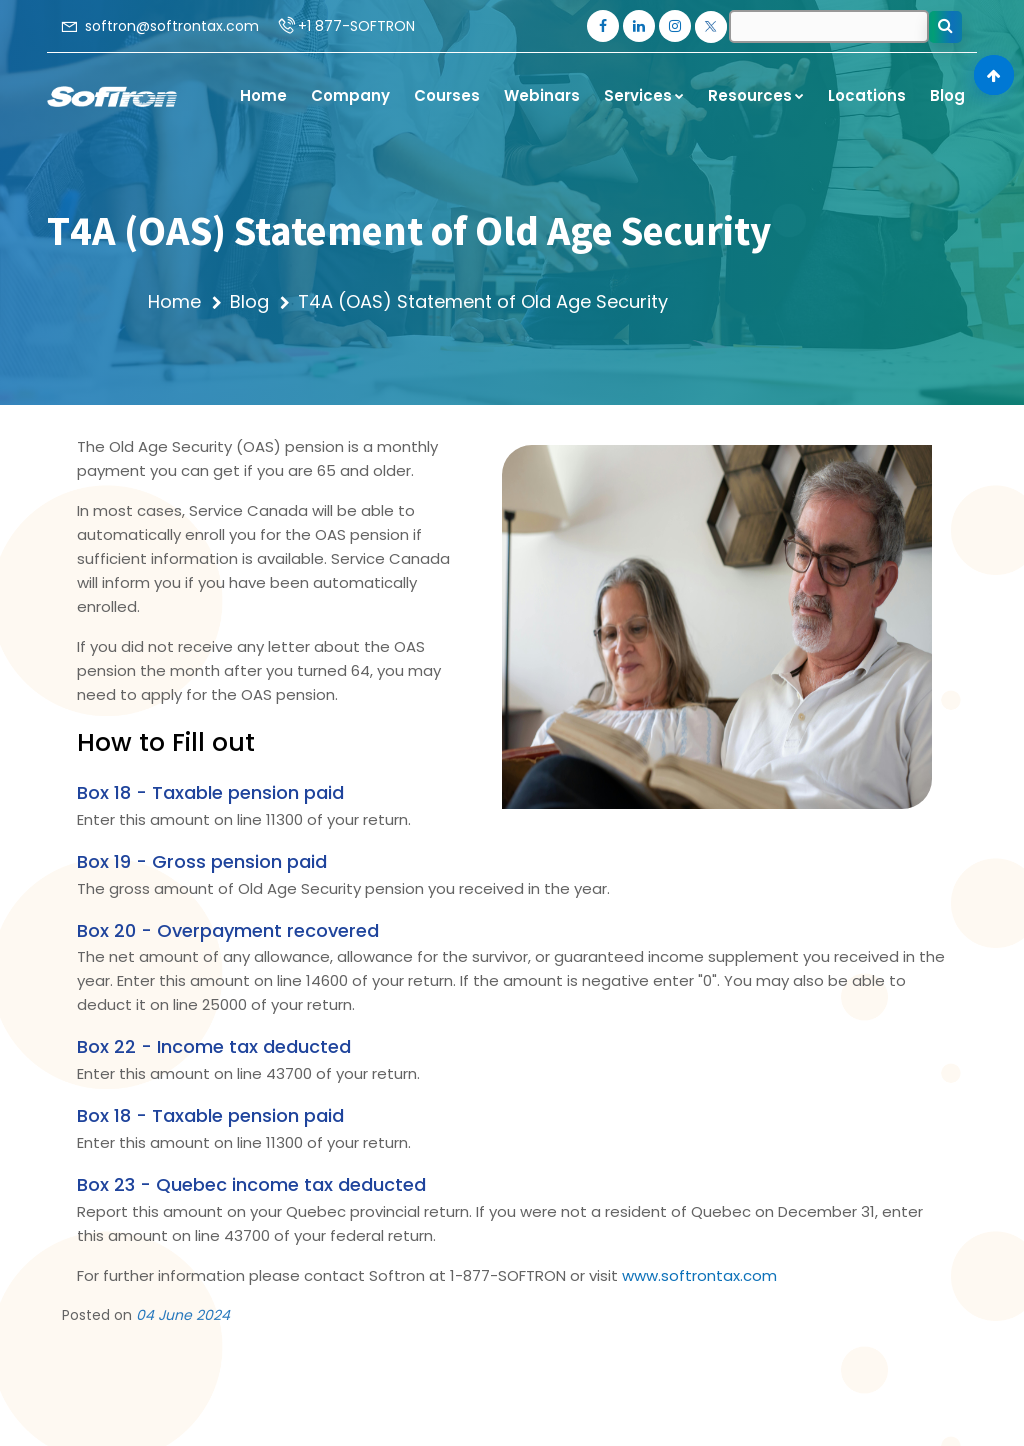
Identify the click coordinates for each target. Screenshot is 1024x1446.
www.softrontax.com (699, 1275)
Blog (249, 301)
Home (174, 301)
